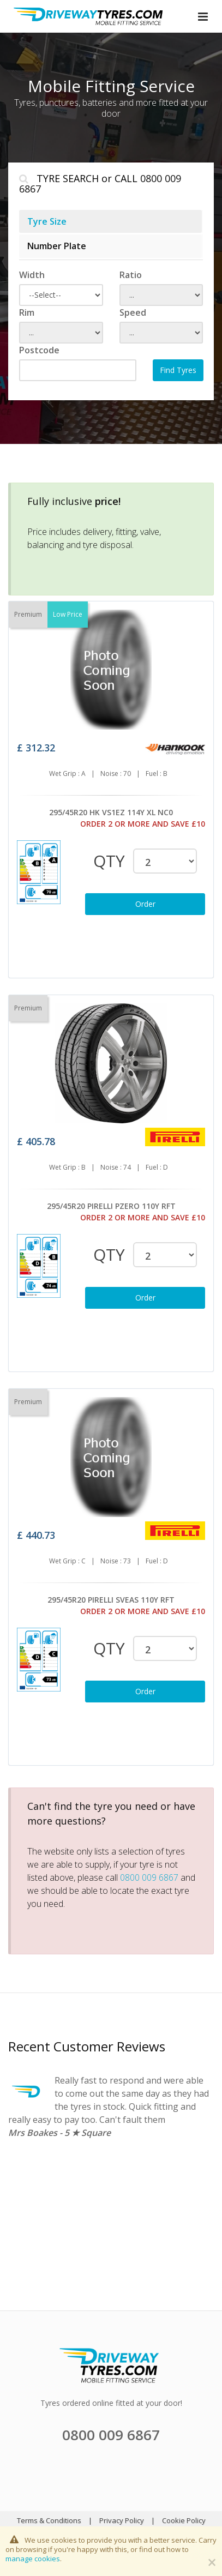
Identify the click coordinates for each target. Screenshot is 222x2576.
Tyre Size (47, 221)
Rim (26, 312)
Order (145, 904)
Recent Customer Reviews (86, 2046)
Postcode (39, 350)
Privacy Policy (121, 2520)
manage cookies (32, 2558)
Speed (132, 312)
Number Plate (56, 246)
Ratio (130, 275)
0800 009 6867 (149, 1877)
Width (32, 275)
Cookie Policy (184, 2520)
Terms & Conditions (49, 2520)
